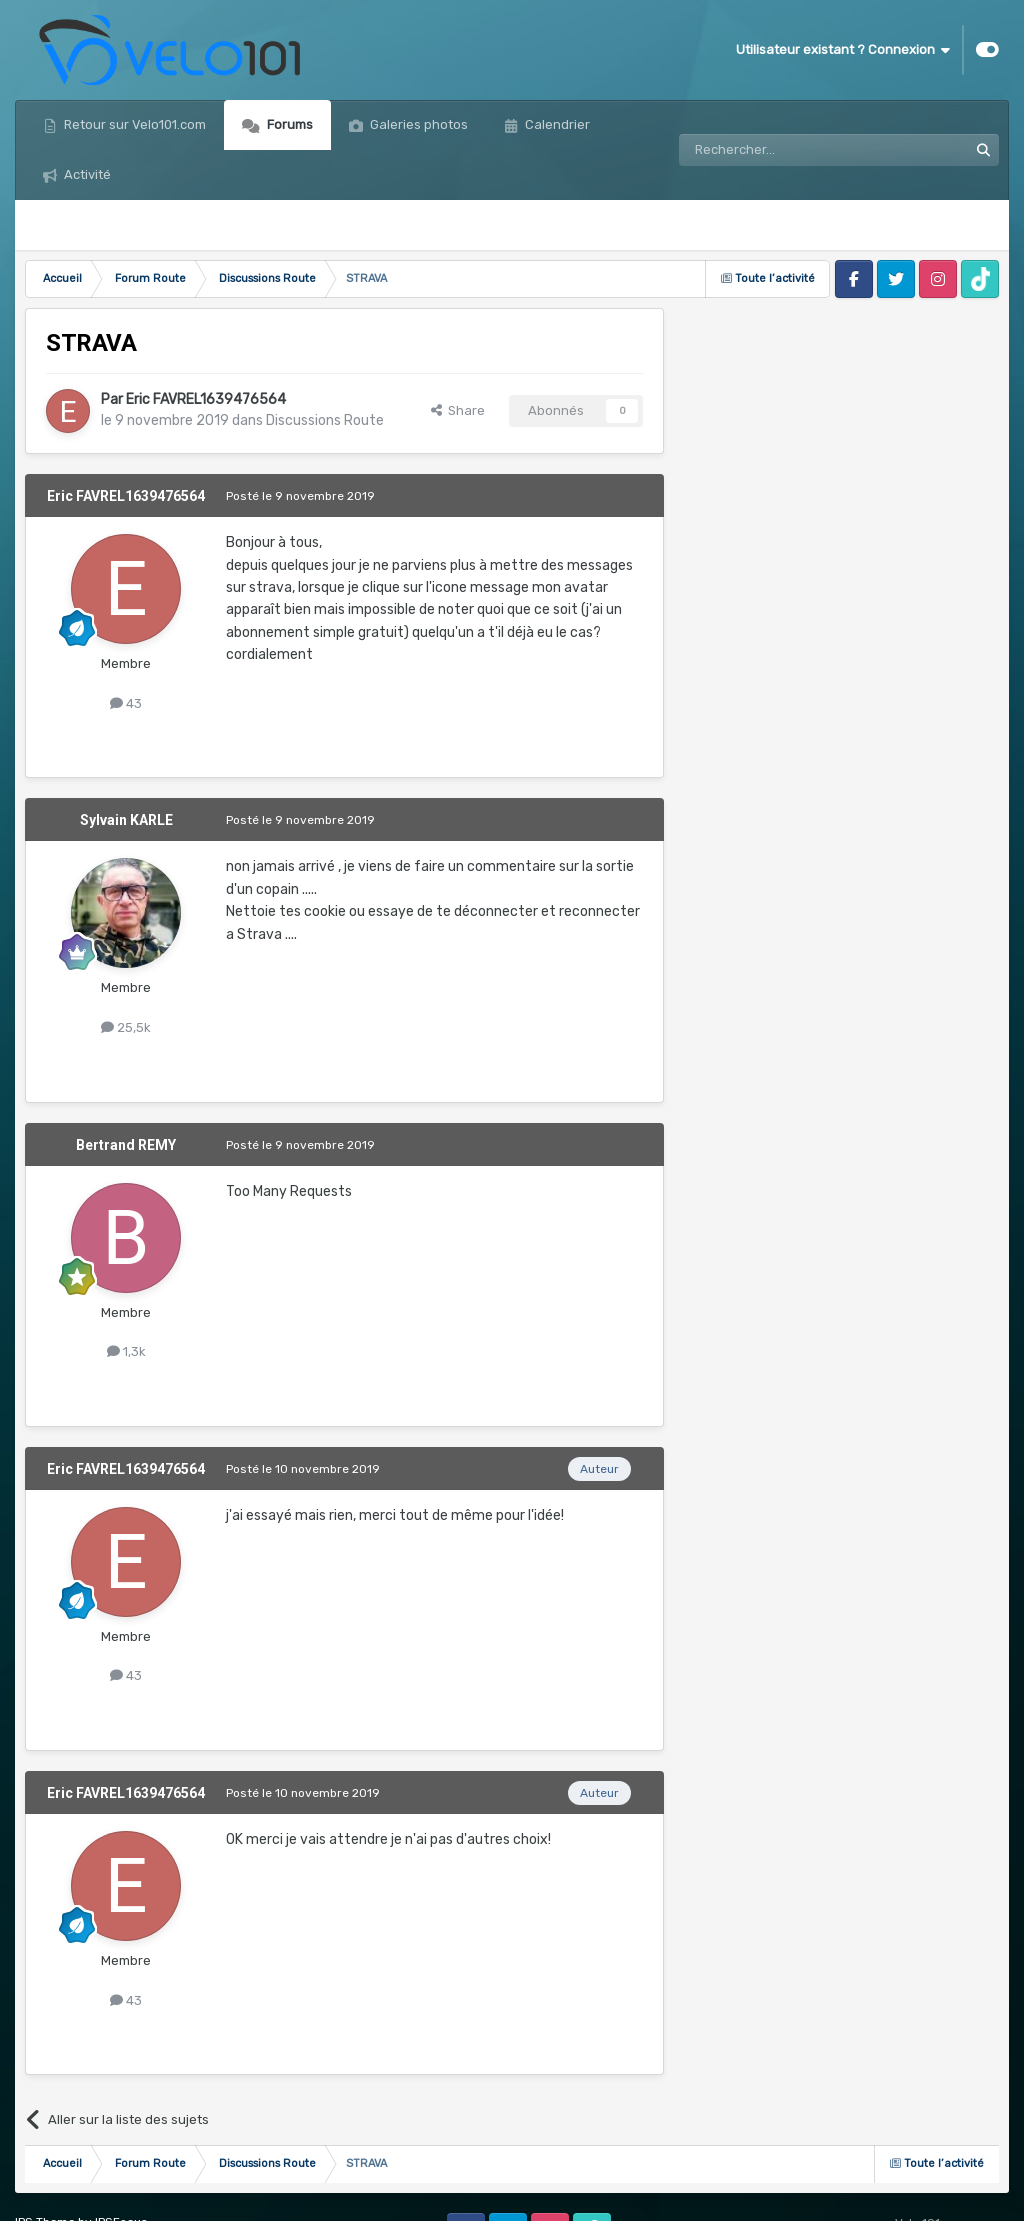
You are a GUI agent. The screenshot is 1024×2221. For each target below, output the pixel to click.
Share (458, 410)
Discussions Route (325, 420)
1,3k (126, 1351)
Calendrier (556, 124)
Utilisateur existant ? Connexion (843, 50)
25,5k (126, 1027)
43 (126, 703)
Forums (288, 124)
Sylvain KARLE (126, 820)
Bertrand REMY (126, 1145)
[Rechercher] (780, 150)
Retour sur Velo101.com (133, 124)
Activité (86, 174)
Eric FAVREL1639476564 (206, 399)
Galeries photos (417, 124)
